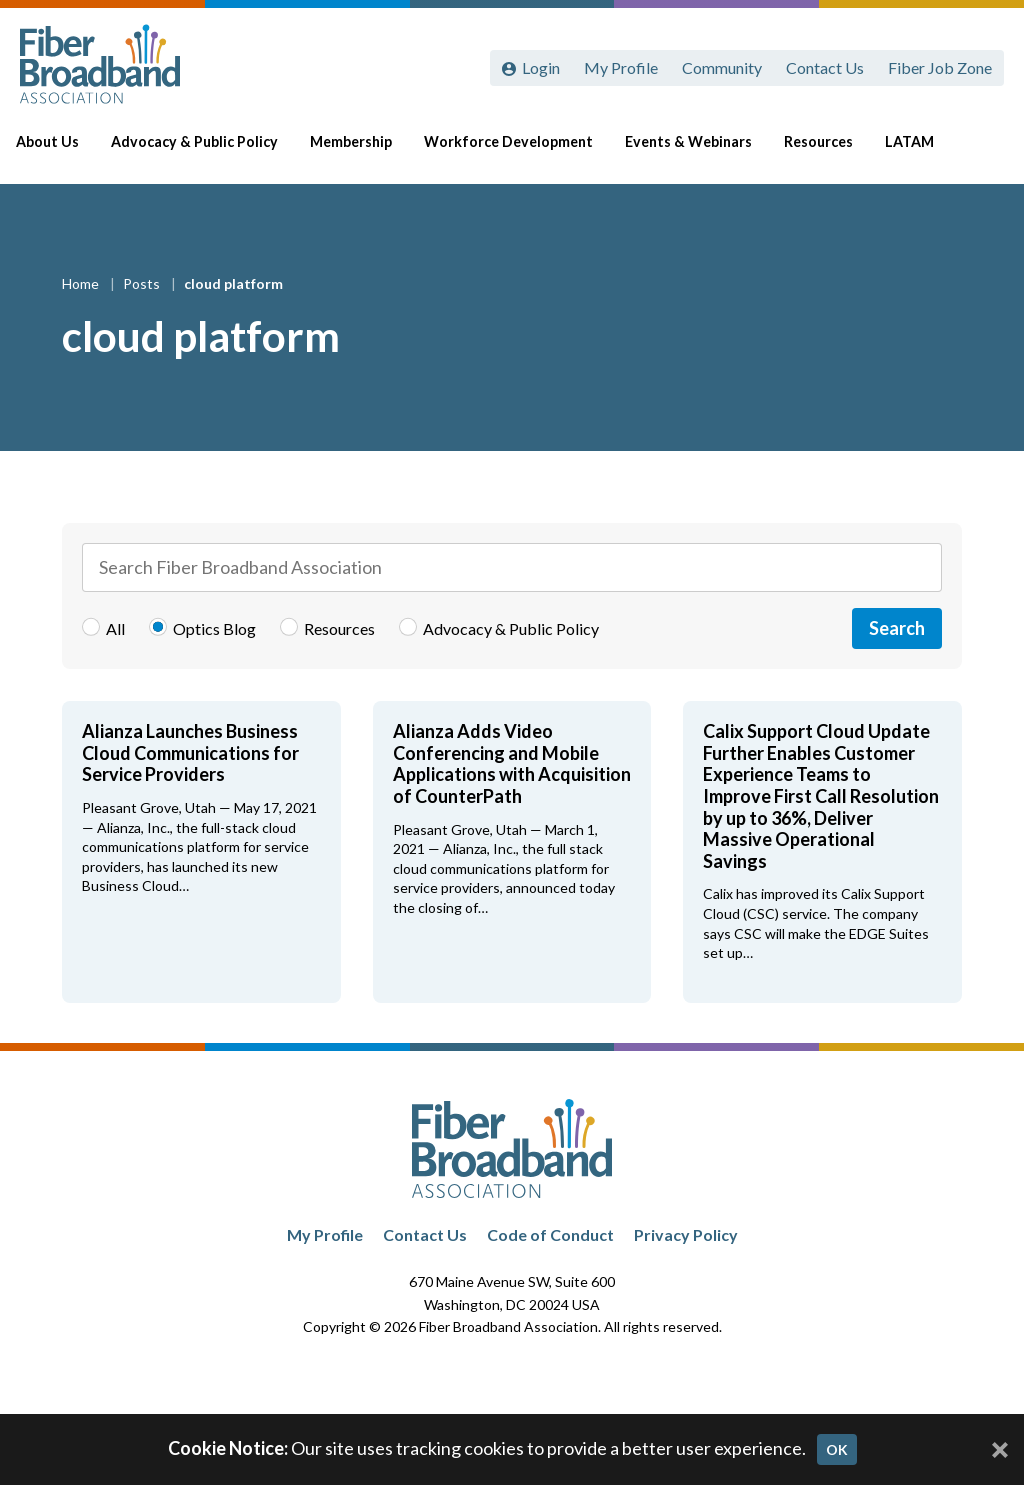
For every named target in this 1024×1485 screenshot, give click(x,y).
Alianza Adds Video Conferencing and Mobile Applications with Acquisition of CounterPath (512, 763)
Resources (826, 151)
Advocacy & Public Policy (209, 151)
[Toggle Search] (980, 152)
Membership (365, 151)
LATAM (917, 151)
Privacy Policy (686, 1234)
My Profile (621, 67)
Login (541, 67)
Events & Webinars (698, 151)
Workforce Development (520, 151)
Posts (143, 283)
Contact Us (825, 67)
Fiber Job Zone (940, 67)
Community (722, 67)
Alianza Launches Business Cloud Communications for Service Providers (190, 752)
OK (837, 1449)
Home (82, 283)
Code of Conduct (550, 1234)
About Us (65, 151)
